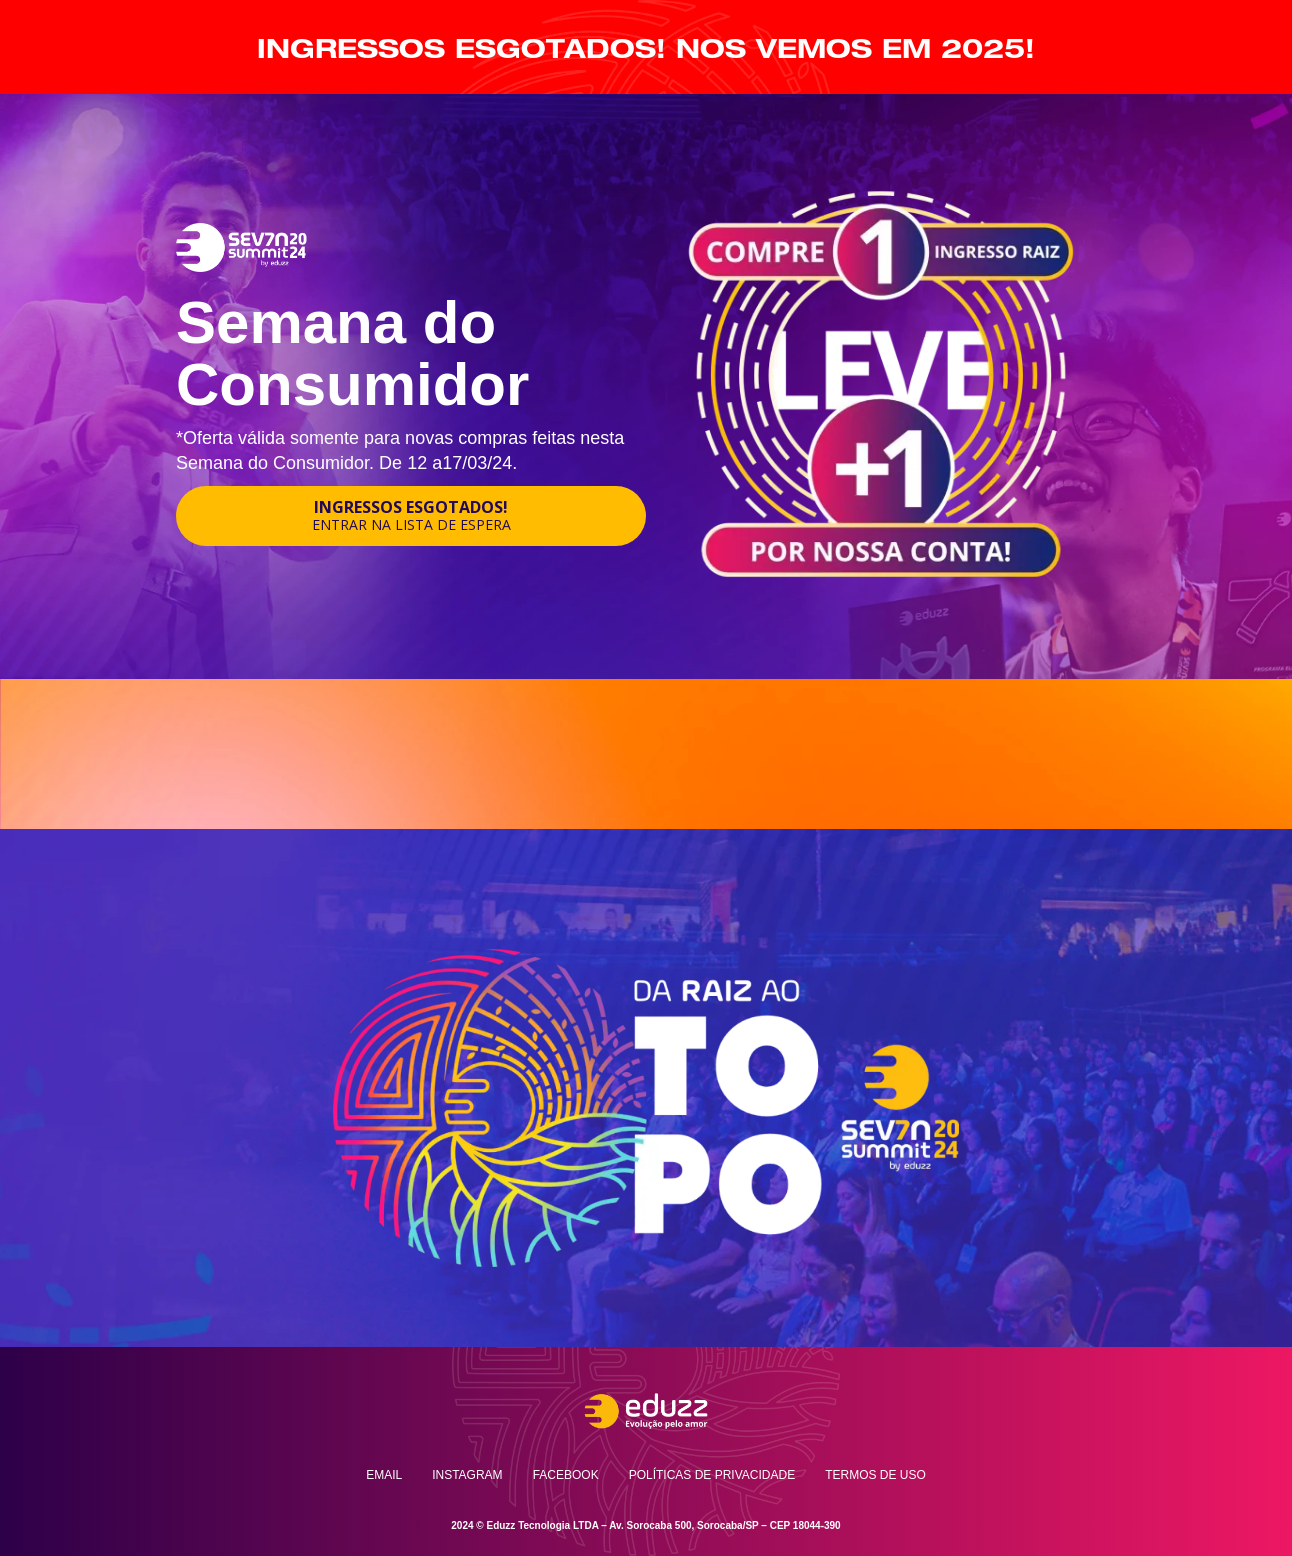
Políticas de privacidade (712, 1475)
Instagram (467, 1475)
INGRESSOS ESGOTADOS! (411, 515)
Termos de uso (875, 1475)
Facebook (566, 1475)
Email (384, 1475)
